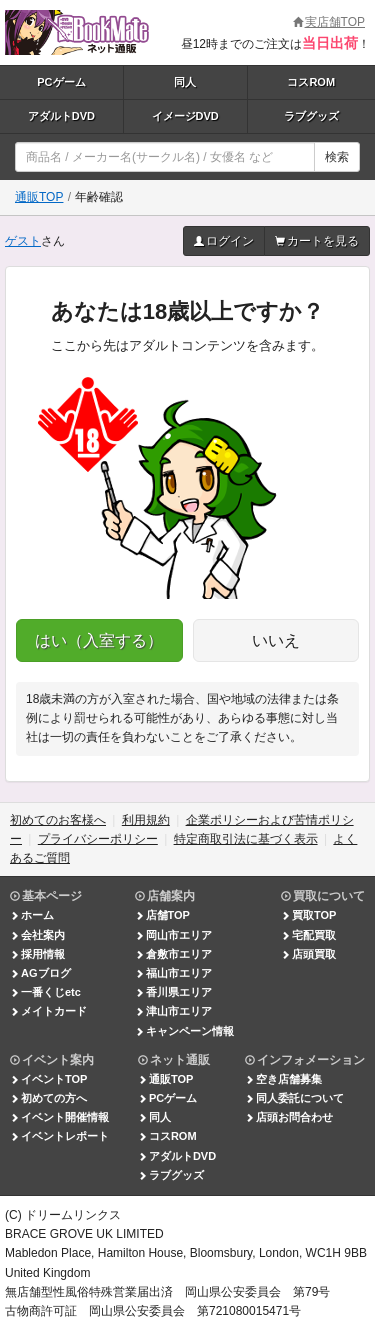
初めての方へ (48, 1098)
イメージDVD (185, 116)
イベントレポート (59, 1136)
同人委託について (294, 1098)
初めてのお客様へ (58, 820)
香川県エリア (173, 992)
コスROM (311, 82)
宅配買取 (308, 935)
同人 (185, 82)
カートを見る (317, 241)
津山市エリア (173, 1011)
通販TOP (39, 197)
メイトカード (48, 1011)
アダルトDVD (61, 116)
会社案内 (37, 935)
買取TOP (308, 915)
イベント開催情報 (59, 1117)
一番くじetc (45, 992)
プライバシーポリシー (98, 839)
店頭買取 (308, 954)
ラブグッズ (311, 116)
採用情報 (37, 954)
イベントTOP (48, 1079)
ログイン (224, 241)
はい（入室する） (99, 640)
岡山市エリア (173, 935)
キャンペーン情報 (184, 1031)
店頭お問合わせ (289, 1117)
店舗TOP (162, 915)
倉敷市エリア (173, 954)
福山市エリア (173, 973)
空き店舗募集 (283, 1079)
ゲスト (23, 241)
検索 (337, 157)
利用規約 (146, 820)
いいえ (276, 640)
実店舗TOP (329, 22)
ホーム (32, 915)
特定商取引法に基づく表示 (246, 839)
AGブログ (40, 973)
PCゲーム (61, 82)
